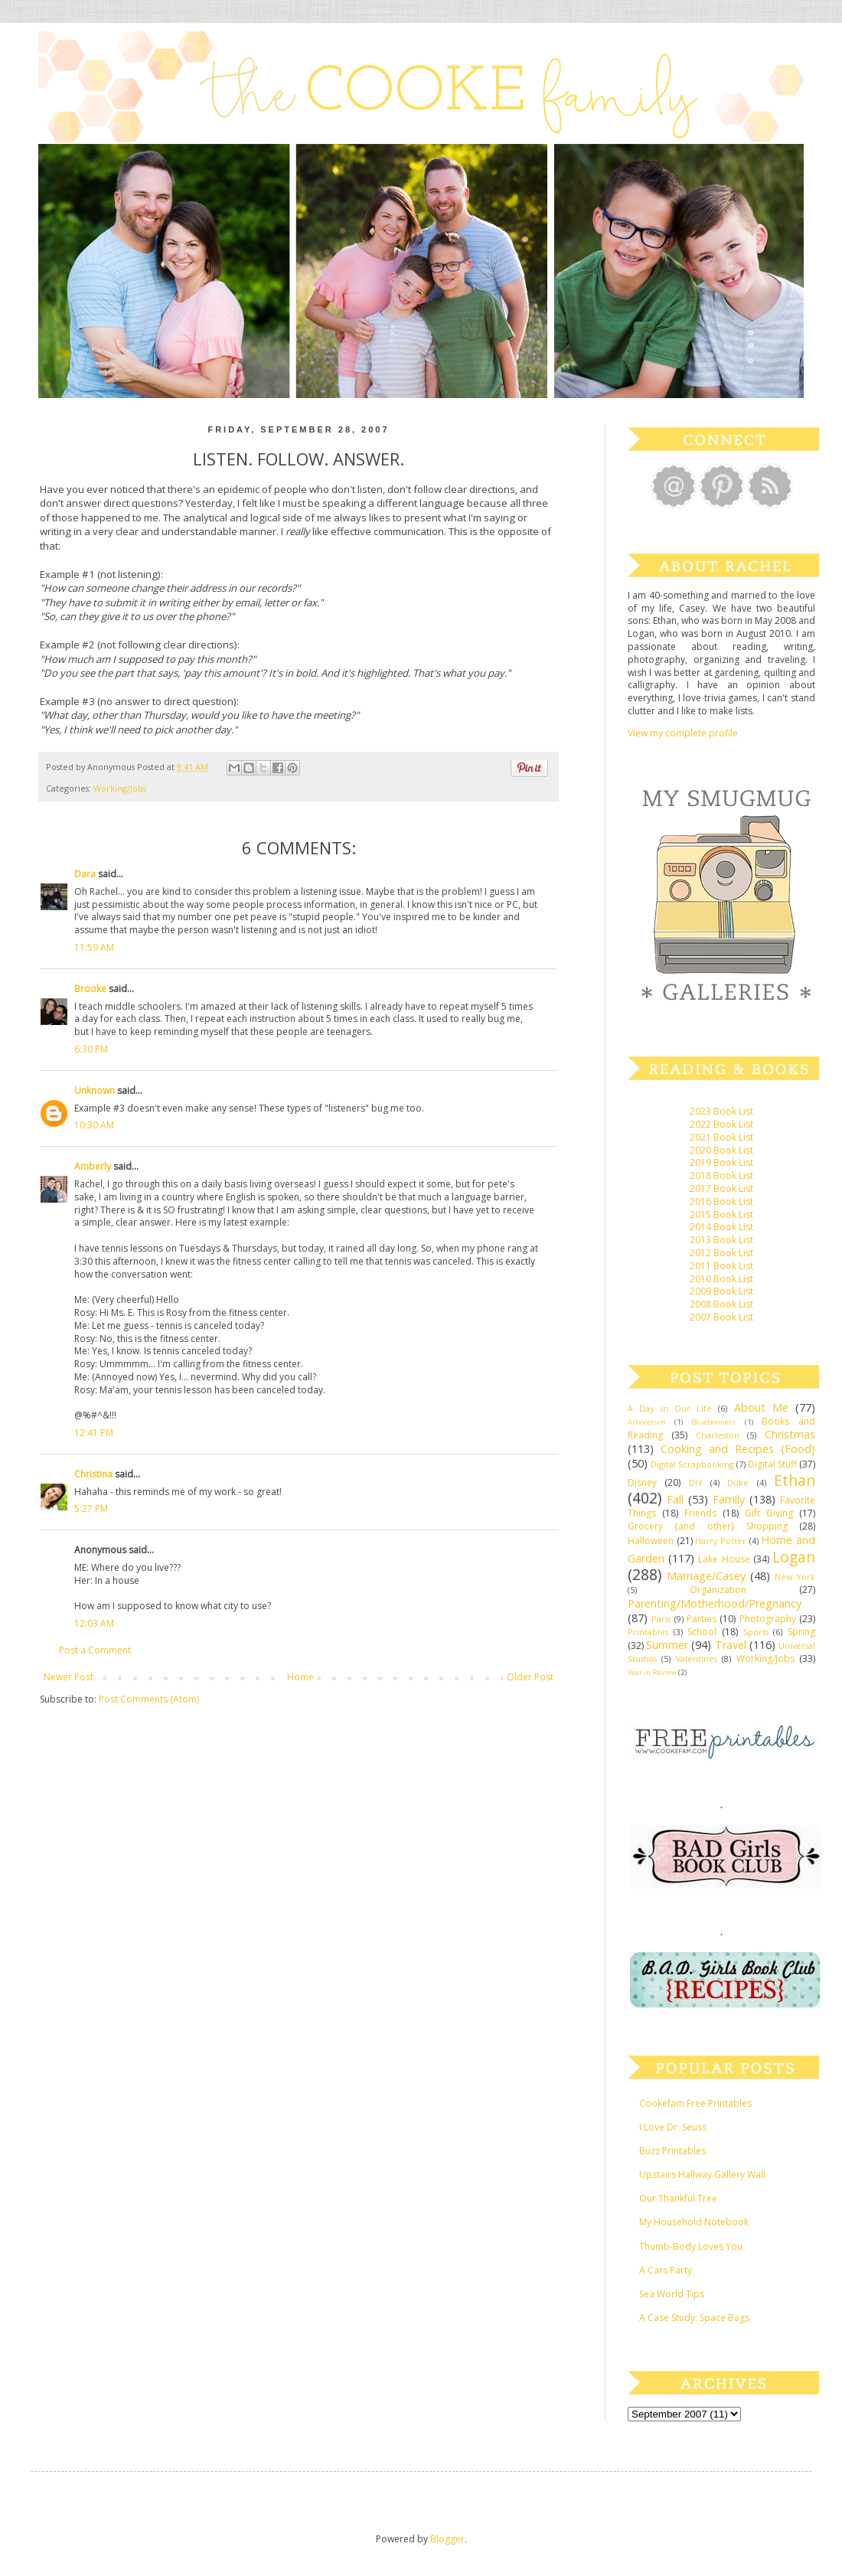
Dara (85, 873)
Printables (648, 1631)
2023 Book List (721, 1111)
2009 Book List (721, 1291)
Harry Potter (720, 1540)
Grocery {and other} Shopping (708, 1526)
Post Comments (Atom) (149, 1699)
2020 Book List (721, 1150)
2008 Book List (721, 1304)
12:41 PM (93, 1432)
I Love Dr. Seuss (673, 2127)
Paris (661, 1618)
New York (795, 1576)
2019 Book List (721, 1162)
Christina (93, 1474)
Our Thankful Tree (678, 2198)
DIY (696, 1482)
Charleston (717, 1435)
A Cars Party (665, 2270)
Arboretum (647, 1422)
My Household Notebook (694, 2221)
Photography (767, 1618)
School (701, 1631)
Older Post (530, 1676)
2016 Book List (721, 1201)
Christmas (790, 1434)
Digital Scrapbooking (692, 1464)
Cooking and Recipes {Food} (738, 1448)
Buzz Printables (672, 2150)
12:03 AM (94, 1623)
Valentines (696, 1658)
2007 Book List (721, 1317)
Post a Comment (95, 1650)
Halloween (651, 1540)
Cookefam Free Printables (695, 2103)
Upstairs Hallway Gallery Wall (702, 2174)
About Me (761, 1407)
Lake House (723, 1559)
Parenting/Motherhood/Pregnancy (714, 1603)
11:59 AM (94, 947)
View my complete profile (683, 732)
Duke (738, 1482)
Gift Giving (769, 1513)
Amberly (92, 1166)
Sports (756, 1631)
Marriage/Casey (706, 1576)
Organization (718, 1589)
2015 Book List (721, 1214)
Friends (700, 1513)
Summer (667, 1644)
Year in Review (652, 1672)
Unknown (94, 1090)
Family (729, 1499)
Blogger (447, 2538)
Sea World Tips (671, 2293)
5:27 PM (91, 1508)
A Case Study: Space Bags (694, 2317)
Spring (801, 1631)
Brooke (90, 988)
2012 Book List (721, 1252)
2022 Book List (721, 1124)
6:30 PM (91, 1049)
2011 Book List (721, 1265)
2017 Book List (721, 1188)
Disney (642, 1482)
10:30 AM (94, 1124)
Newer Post (68, 1676)
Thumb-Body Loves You (690, 2246)
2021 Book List (721, 1137)
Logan (793, 1556)
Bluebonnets (713, 1422)
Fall (675, 1499)
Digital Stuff (772, 1464)
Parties (701, 1618)
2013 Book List (721, 1239)
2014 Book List (721, 1226)
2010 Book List (721, 1278)
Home (300, 1676)
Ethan (794, 1480)
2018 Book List (721, 1175)
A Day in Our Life (670, 1408)
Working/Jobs (119, 788)
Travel (730, 1644)
